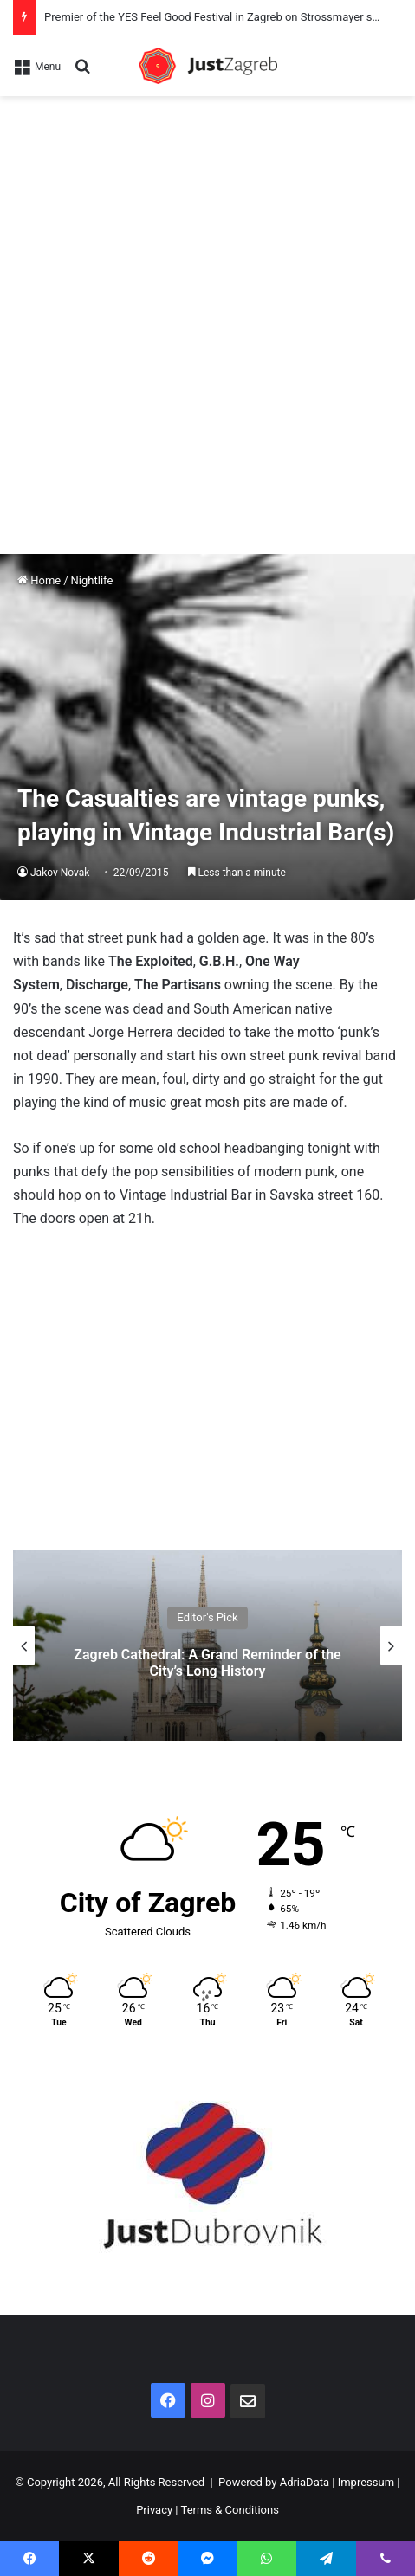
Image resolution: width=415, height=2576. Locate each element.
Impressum (366, 2482)
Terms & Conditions (230, 2509)
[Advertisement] (207, 312)
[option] (207, 1645)
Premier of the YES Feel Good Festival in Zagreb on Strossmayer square (222, 16)
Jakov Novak (59, 872)
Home (39, 580)
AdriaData (304, 2482)
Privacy (154, 2509)
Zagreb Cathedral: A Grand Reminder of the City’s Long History (207, 1662)
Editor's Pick (207, 1617)
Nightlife (92, 580)
